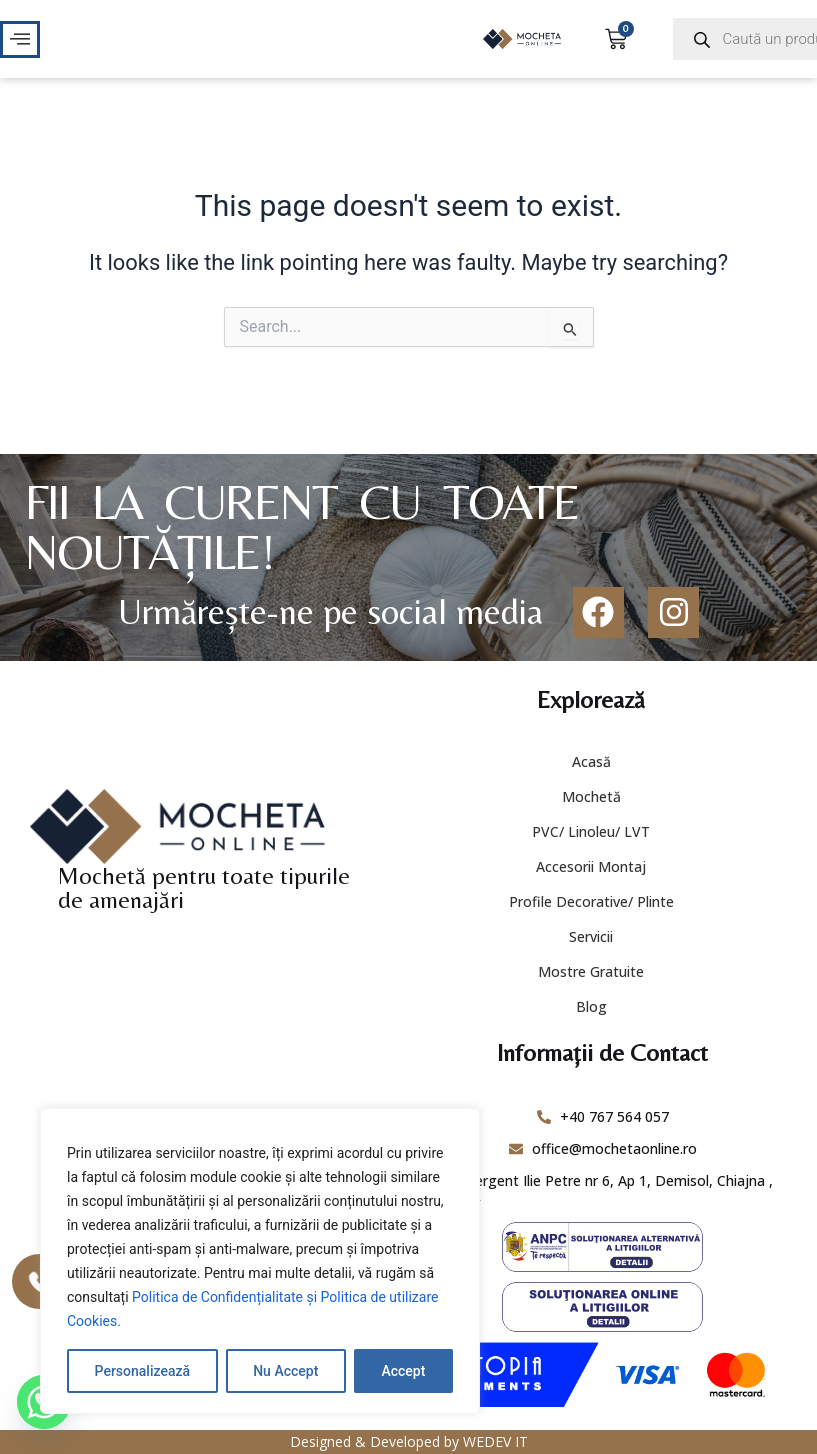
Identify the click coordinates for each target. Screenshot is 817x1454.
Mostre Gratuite (591, 971)
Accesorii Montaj (591, 866)
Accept (403, 1371)
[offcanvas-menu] (20, 39)
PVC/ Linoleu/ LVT (591, 831)
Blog (591, 1006)
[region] (260, 1261)
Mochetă (591, 796)
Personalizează (142, 1371)
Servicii (591, 936)
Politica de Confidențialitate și (226, 1297)
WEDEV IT (495, 1441)
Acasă (591, 761)
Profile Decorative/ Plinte (591, 901)
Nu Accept (285, 1371)
